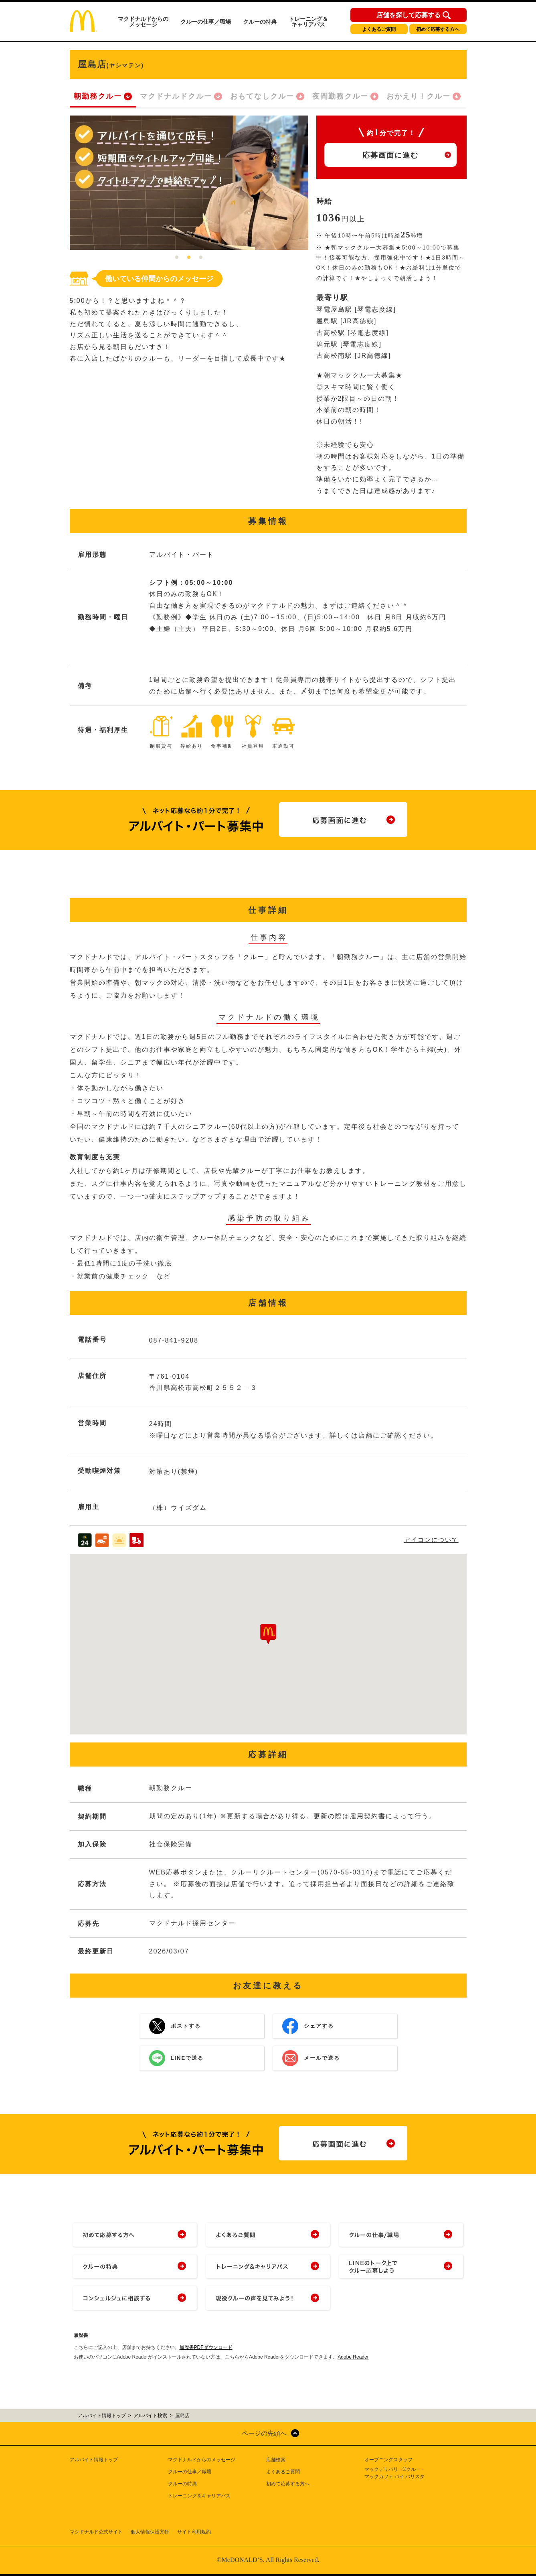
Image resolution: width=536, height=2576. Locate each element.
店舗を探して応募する (408, 15)
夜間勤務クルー (340, 96)
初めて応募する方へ (437, 29)
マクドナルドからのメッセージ (143, 21)
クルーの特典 (260, 21)
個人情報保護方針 (150, 2532)
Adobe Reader (353, 2357)
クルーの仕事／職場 (205, 21)
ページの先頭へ (264, 2433)
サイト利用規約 (194, 2532)
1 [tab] (177, 258)
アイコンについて (431, 1539)
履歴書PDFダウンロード (206, 2347)
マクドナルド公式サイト (96, 2532)
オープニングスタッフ (388, 2459)
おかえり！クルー (418, 96)
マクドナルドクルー (176, 96)
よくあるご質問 (379, 29)
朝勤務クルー (98, 96)
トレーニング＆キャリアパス (308, 21)
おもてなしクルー (262, 96)
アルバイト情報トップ (94, 2459)
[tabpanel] (189, 183)
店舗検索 (275, 2459)
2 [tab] (189, 258)
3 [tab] (201, 258)
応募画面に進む (390, 155)
